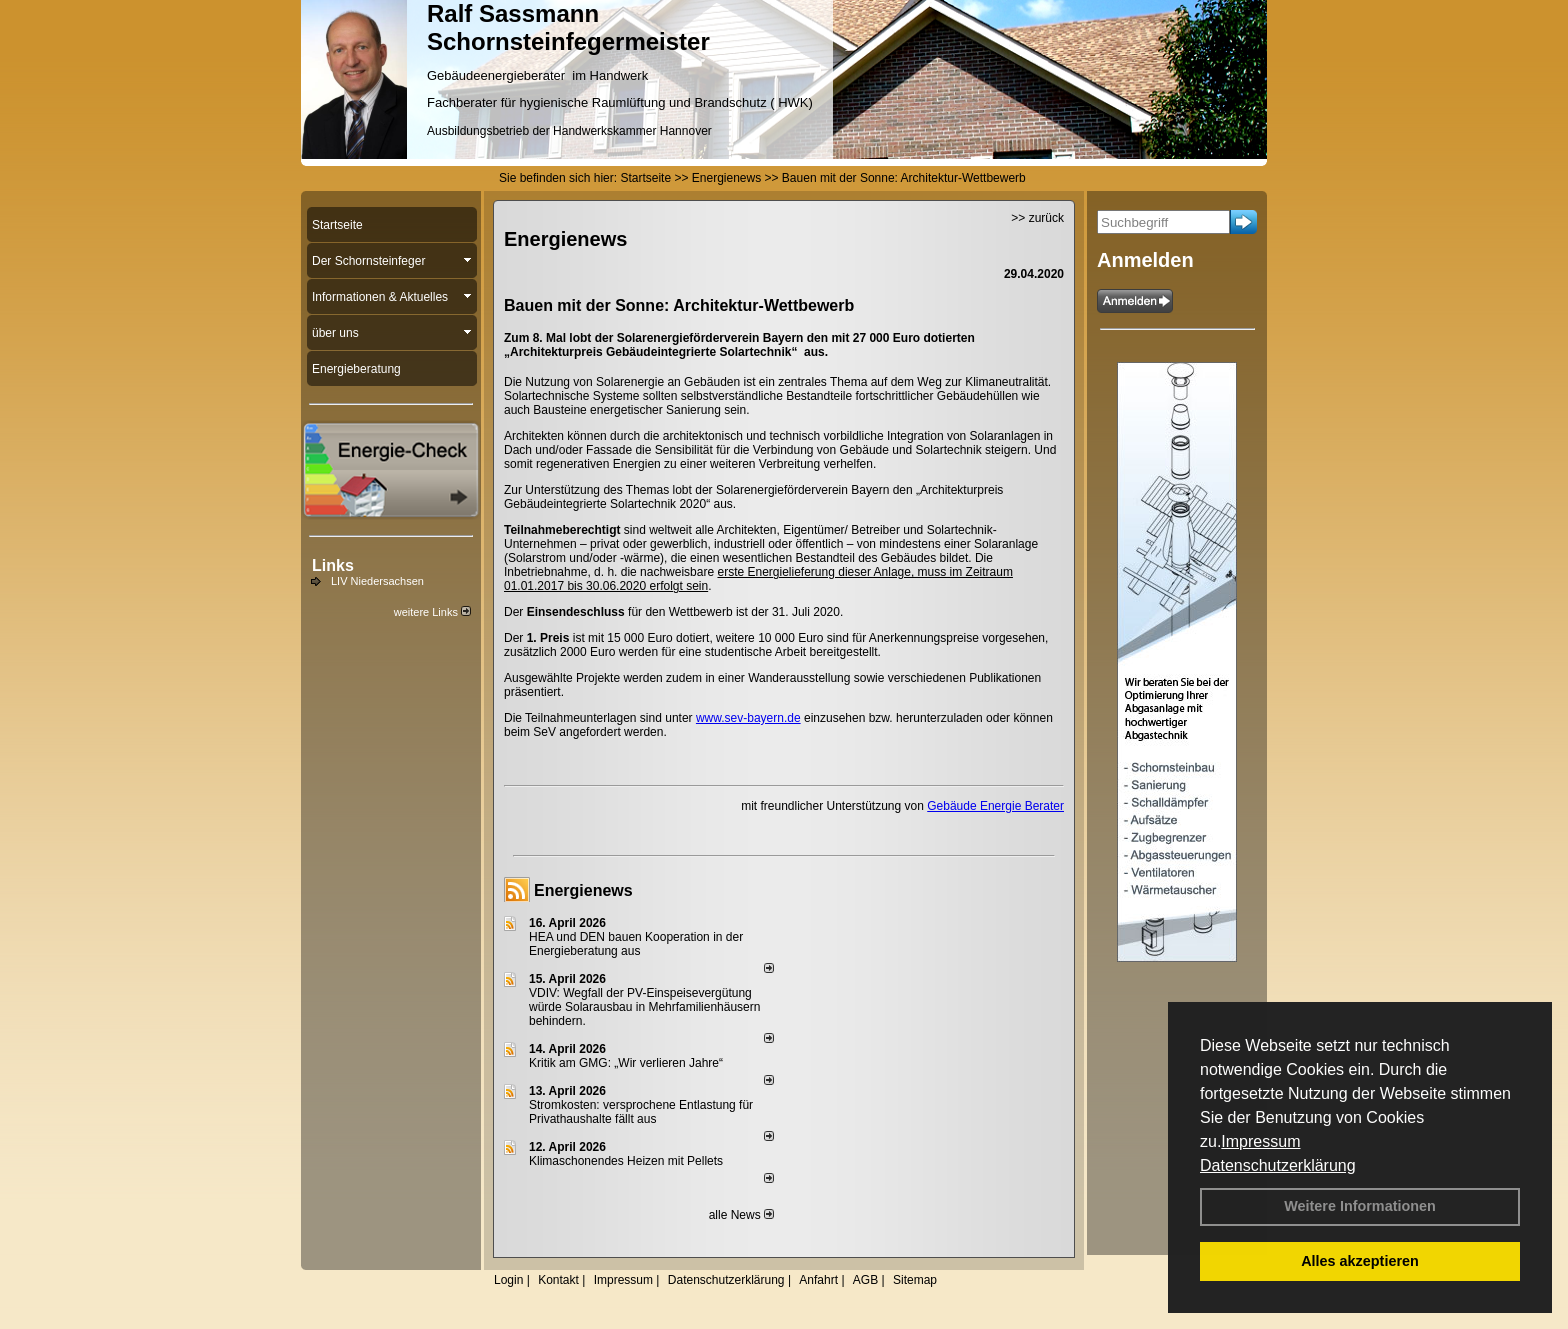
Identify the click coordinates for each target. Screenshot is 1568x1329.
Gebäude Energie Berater (995, 806)
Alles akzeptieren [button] (1360, 1261)
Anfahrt (818, 1280)
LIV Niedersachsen (377, 581)
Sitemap (915, 1280)
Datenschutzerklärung (1278, 1165)
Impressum (1260, 1141)
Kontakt (558, 1280)
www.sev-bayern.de (748, 718)
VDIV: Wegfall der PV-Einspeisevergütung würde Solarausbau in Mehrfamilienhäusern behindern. (644, 1007)
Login (508, 1280)
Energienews (583, 890)
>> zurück (1037, 218)
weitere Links (432, 612)
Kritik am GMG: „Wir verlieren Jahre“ (626, 1063)
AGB (865, 1280)
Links (333, 565)
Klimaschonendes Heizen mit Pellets (626, 1161)
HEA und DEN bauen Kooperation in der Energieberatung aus (636, 944)
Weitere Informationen (1360, 1206)
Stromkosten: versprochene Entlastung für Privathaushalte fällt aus (641, 1112)
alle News (741, 1215)
